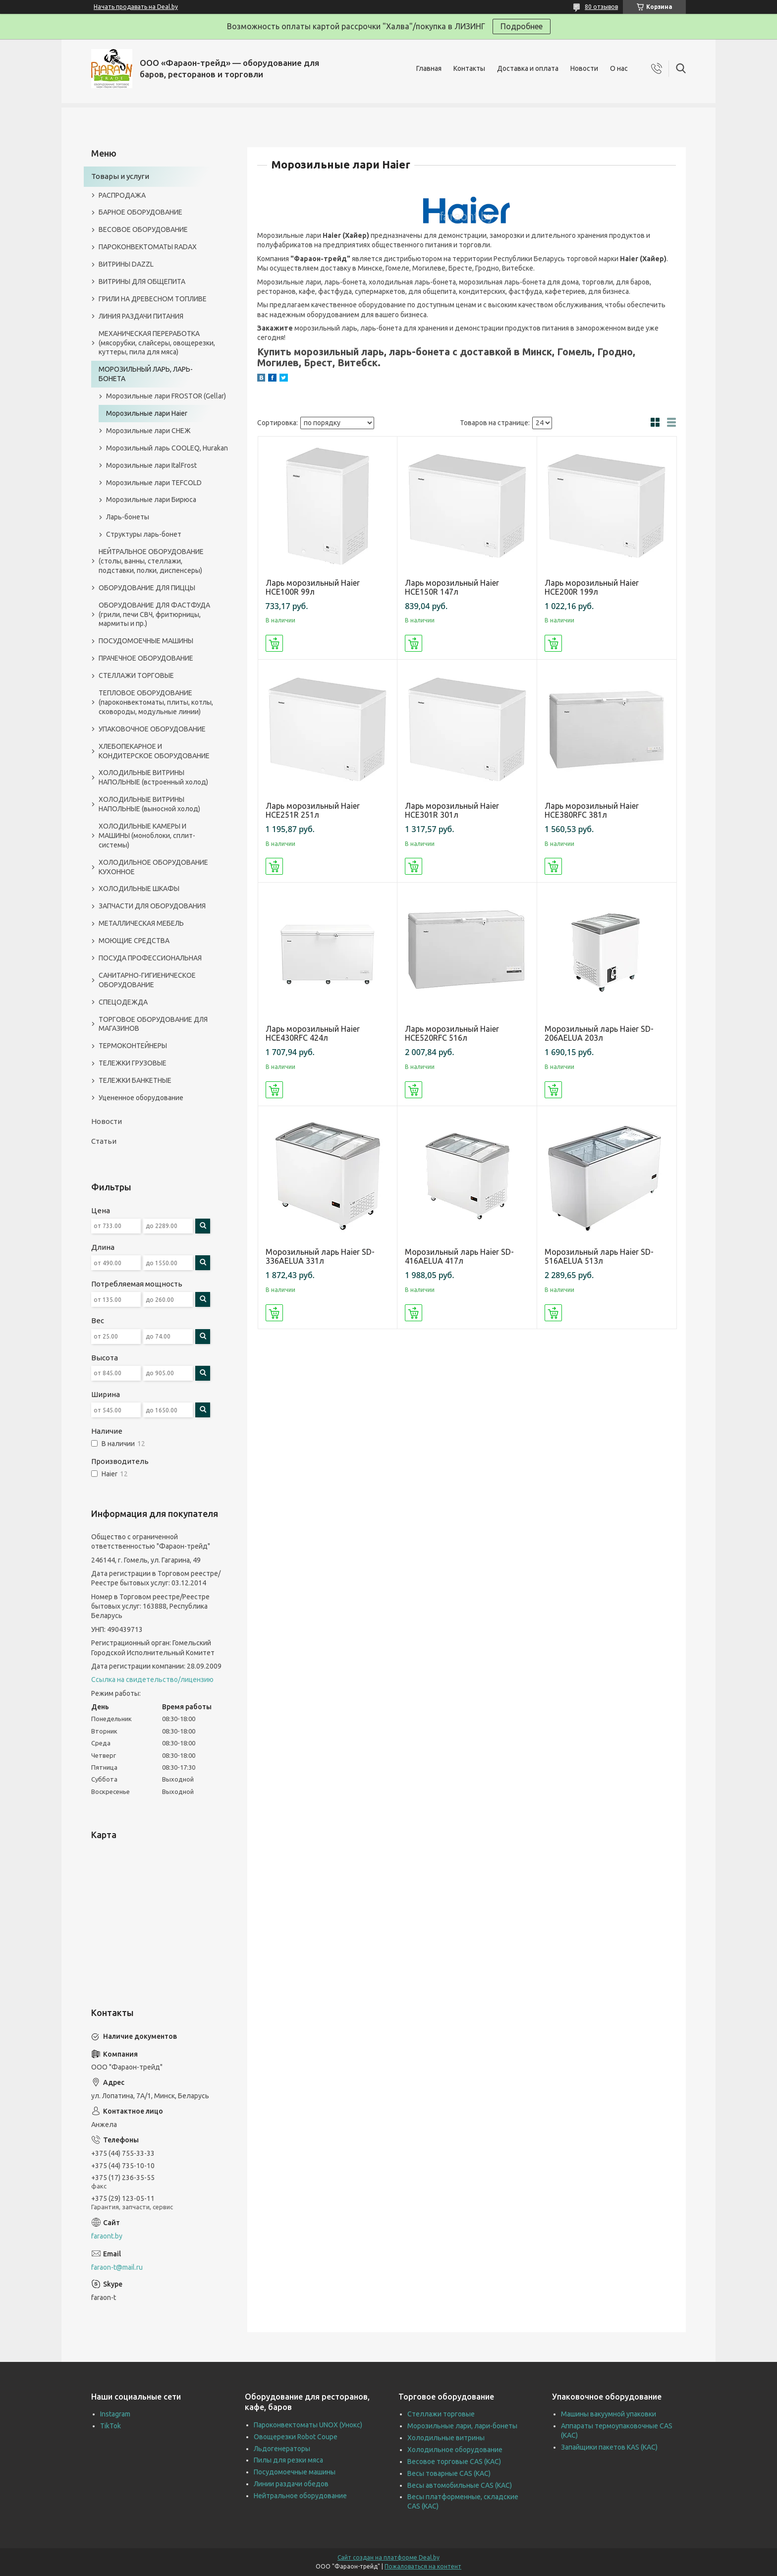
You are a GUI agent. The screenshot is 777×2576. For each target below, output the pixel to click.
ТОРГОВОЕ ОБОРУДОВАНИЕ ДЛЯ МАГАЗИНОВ (153, 1024)
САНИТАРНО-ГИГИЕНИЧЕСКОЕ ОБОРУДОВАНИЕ (147, 980)
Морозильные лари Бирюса (151, 500)
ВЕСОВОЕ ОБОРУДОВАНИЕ (143, 229)
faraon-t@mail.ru (117, 2267)
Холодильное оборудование (454, 2450)
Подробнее (521, 26)
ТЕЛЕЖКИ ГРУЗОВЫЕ (132, 1063)
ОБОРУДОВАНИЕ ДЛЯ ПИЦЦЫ (147, 588)
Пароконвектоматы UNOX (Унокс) (308, 2425)
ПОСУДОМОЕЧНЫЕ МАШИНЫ (146, 641)
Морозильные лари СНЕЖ (148, 431)
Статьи (103, 1141)
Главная (429, 68)
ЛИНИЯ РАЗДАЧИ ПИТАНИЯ (141, 316)
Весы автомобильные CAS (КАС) (459, 2485)
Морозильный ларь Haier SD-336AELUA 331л (320, 1256)
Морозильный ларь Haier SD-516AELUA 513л (599, 1256)
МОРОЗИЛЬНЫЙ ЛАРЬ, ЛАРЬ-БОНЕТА (146, 374)
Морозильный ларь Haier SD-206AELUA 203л (599, 1033)
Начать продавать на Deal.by (136, 6)
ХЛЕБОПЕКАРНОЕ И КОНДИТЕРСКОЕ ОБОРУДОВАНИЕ (154, 751)
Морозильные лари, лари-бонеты (462, 2426)
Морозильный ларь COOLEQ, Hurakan (167, 448)
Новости (584, 68)
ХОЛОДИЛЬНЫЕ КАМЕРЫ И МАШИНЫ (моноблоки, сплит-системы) (147, 835)
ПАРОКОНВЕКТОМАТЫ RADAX (148, 247)
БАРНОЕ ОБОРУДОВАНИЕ (140, 212)
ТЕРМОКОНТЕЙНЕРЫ (133, 1046)
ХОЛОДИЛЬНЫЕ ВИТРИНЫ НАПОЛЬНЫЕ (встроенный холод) (153, 777)
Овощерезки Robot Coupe (295, 2437)
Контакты (469, 68)
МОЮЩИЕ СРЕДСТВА (134, 941)
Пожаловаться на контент (423, 2566)
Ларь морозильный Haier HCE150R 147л (452, 587)
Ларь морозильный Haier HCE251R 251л (313, 810)
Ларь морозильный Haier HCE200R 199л (592, 587)
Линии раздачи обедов (291, 2484)
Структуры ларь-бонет (143, 534)
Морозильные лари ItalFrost (151, 465)
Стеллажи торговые (441, 2414)
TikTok (110, 2426)
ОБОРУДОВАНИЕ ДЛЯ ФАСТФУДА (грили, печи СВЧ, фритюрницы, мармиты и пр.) (154, 614)
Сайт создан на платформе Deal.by (388, 2557)
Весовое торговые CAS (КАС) (454, 2461)
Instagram (115, 2414)
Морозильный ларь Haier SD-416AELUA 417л (459, 1256)
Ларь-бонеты (127, 517)
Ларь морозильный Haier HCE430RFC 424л (313, 1033)
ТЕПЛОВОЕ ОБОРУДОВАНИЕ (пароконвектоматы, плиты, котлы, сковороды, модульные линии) (156, 702)
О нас (619, 68)
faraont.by (106, 2236)
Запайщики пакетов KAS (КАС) (609, 2447)
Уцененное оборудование (141, 1098)
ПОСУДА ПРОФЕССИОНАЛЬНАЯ (150, 958)
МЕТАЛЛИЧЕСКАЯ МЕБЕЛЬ (141, 923)
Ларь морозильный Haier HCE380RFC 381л (592, 810)
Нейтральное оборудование (300, 2496)
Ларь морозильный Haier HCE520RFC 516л (452, 1033)
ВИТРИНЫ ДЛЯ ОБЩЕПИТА (142, 281)
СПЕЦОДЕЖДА (123, 1002)
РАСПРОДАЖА (122, 195)
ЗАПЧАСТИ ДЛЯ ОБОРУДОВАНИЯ (152, 906)
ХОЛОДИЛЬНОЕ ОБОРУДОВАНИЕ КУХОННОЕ (153, 867)
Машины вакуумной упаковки (608, 2414)
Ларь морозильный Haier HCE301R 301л (452, 810)
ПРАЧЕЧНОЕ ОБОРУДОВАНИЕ (146, 658)
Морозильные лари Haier (146, 413)
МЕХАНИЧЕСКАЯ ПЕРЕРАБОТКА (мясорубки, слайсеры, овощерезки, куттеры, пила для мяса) (157, 343)
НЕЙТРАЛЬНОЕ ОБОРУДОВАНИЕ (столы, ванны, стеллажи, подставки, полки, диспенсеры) (151, 561)
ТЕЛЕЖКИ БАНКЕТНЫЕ (135, 1080)
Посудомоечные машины (294, 2472)
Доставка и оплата (527, 68)
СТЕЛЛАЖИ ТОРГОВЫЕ (136, 675)
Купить (274, 643)
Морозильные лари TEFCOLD (154, 483)
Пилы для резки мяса (288, 2460)
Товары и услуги (120, 176)
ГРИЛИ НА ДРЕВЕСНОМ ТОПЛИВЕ (153, 299)
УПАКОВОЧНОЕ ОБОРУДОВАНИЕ (152, 729)
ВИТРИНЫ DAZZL (126, 264)
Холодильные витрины (446, 2438)
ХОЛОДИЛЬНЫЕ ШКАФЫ (139, 889)
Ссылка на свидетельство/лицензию (152, 1679)
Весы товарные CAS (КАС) (449, 2473)
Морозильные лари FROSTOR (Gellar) (166, 396)
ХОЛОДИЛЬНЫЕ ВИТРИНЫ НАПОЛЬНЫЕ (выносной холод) (149, 804)
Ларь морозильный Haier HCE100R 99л (313, 587)
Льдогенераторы (282, 2449)
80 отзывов (601, 6)
